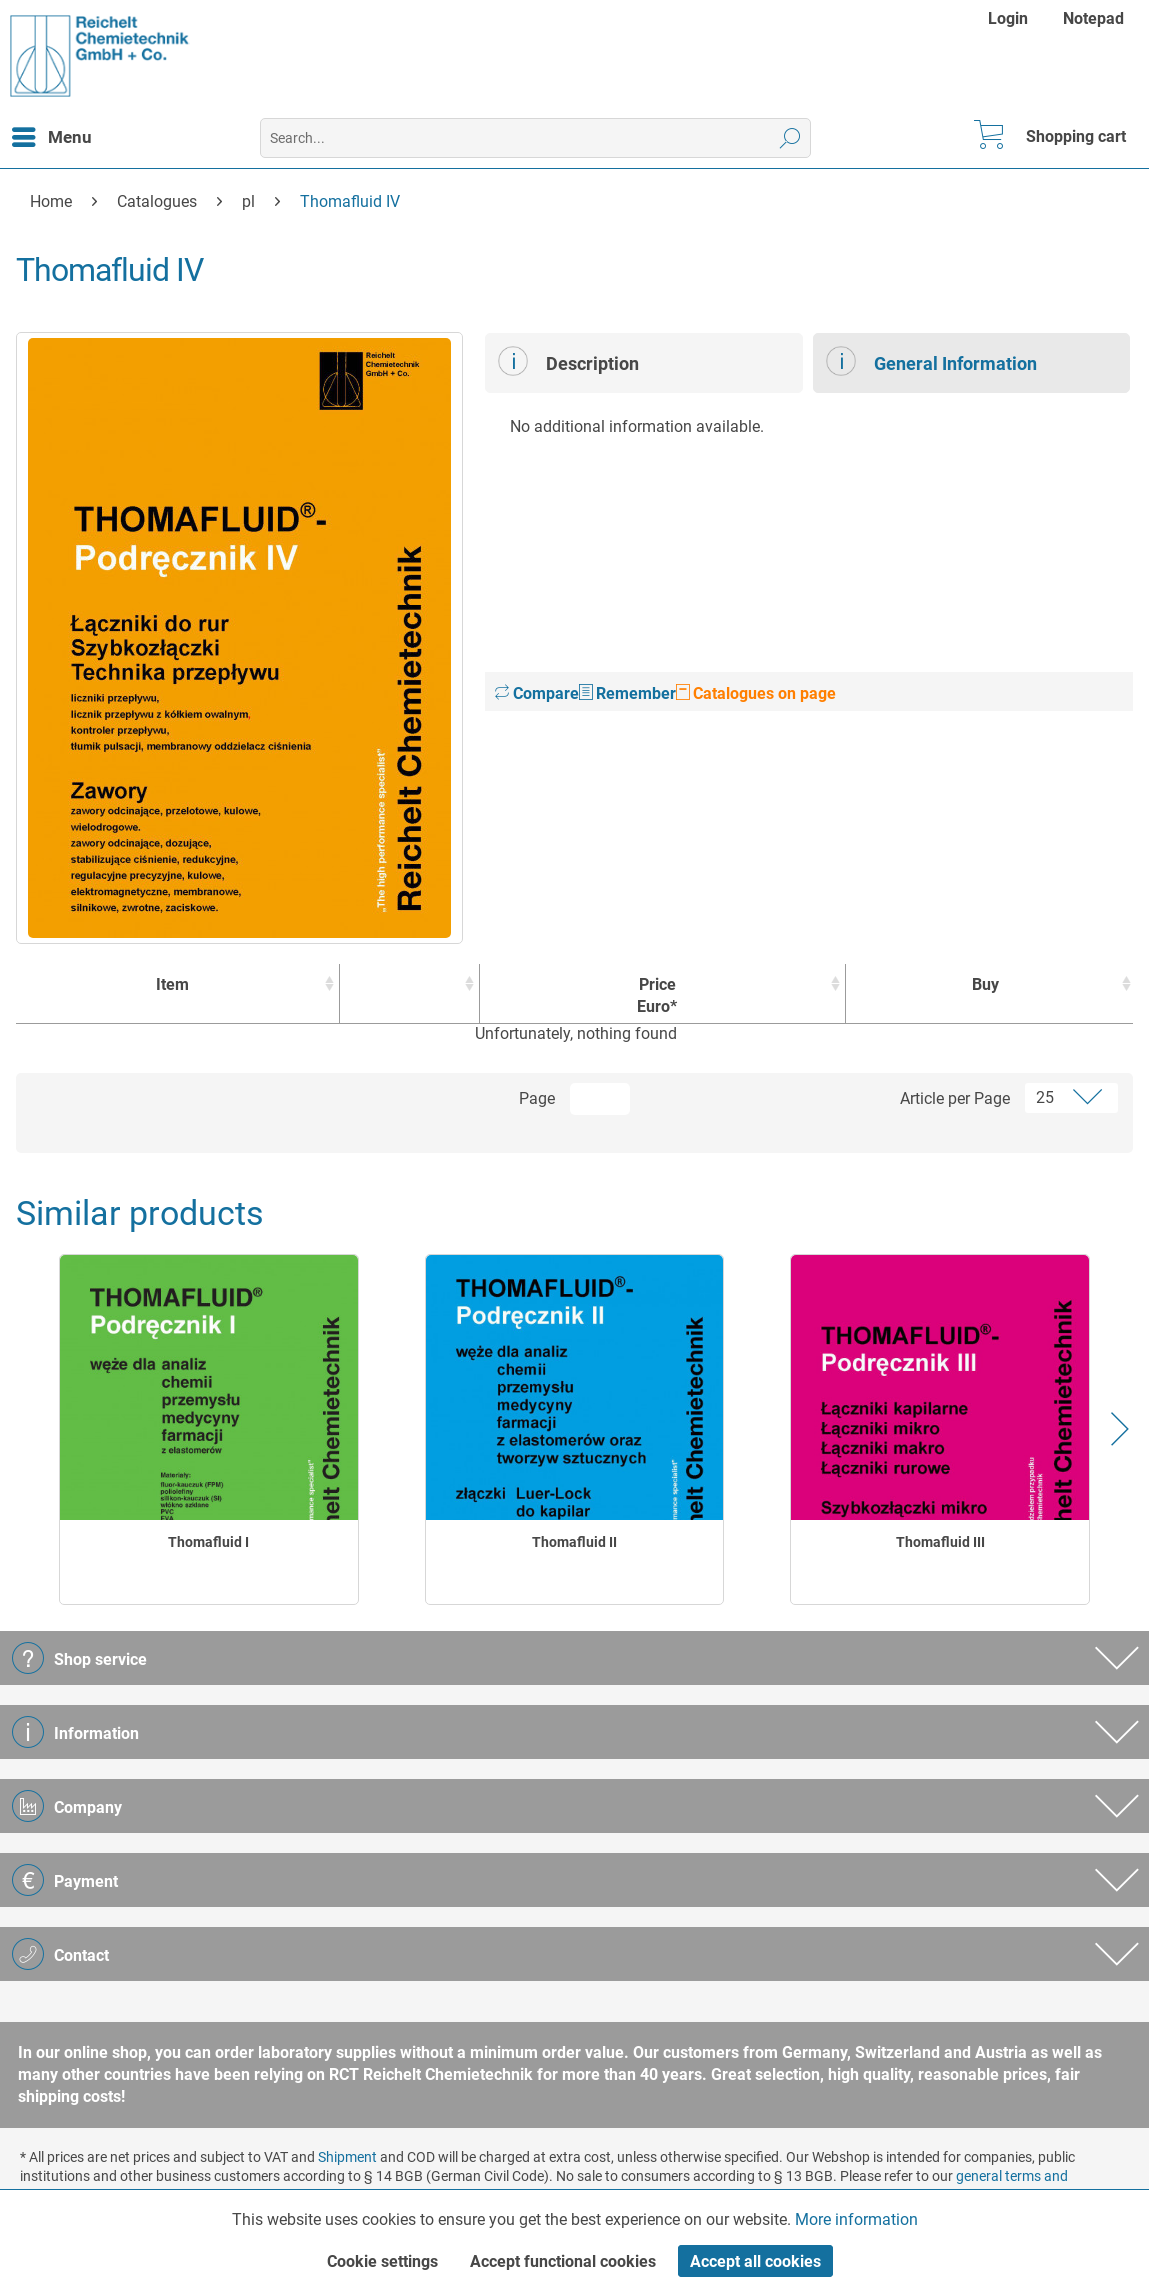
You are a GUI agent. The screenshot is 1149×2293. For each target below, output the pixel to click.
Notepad (1093, 18)
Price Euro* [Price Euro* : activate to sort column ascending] (657, 995)
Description (568, 361)
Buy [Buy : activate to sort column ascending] (985, 984)
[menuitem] (1010, 18)
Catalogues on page (756, 693)
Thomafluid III (940, 1542)
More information (856, 2219)
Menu (52, 134)
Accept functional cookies (563, 2261)
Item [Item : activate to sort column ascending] (172, 984)
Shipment (347, 2157)
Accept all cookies (755, 2261)
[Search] (790, 138)
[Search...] (536, 138)
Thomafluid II (574, 1542)
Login (1008, 18)
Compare (537, 693)
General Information (931, 361)
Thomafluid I (208, 1542)
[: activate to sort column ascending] (410, 994)
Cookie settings (382, 2261)
